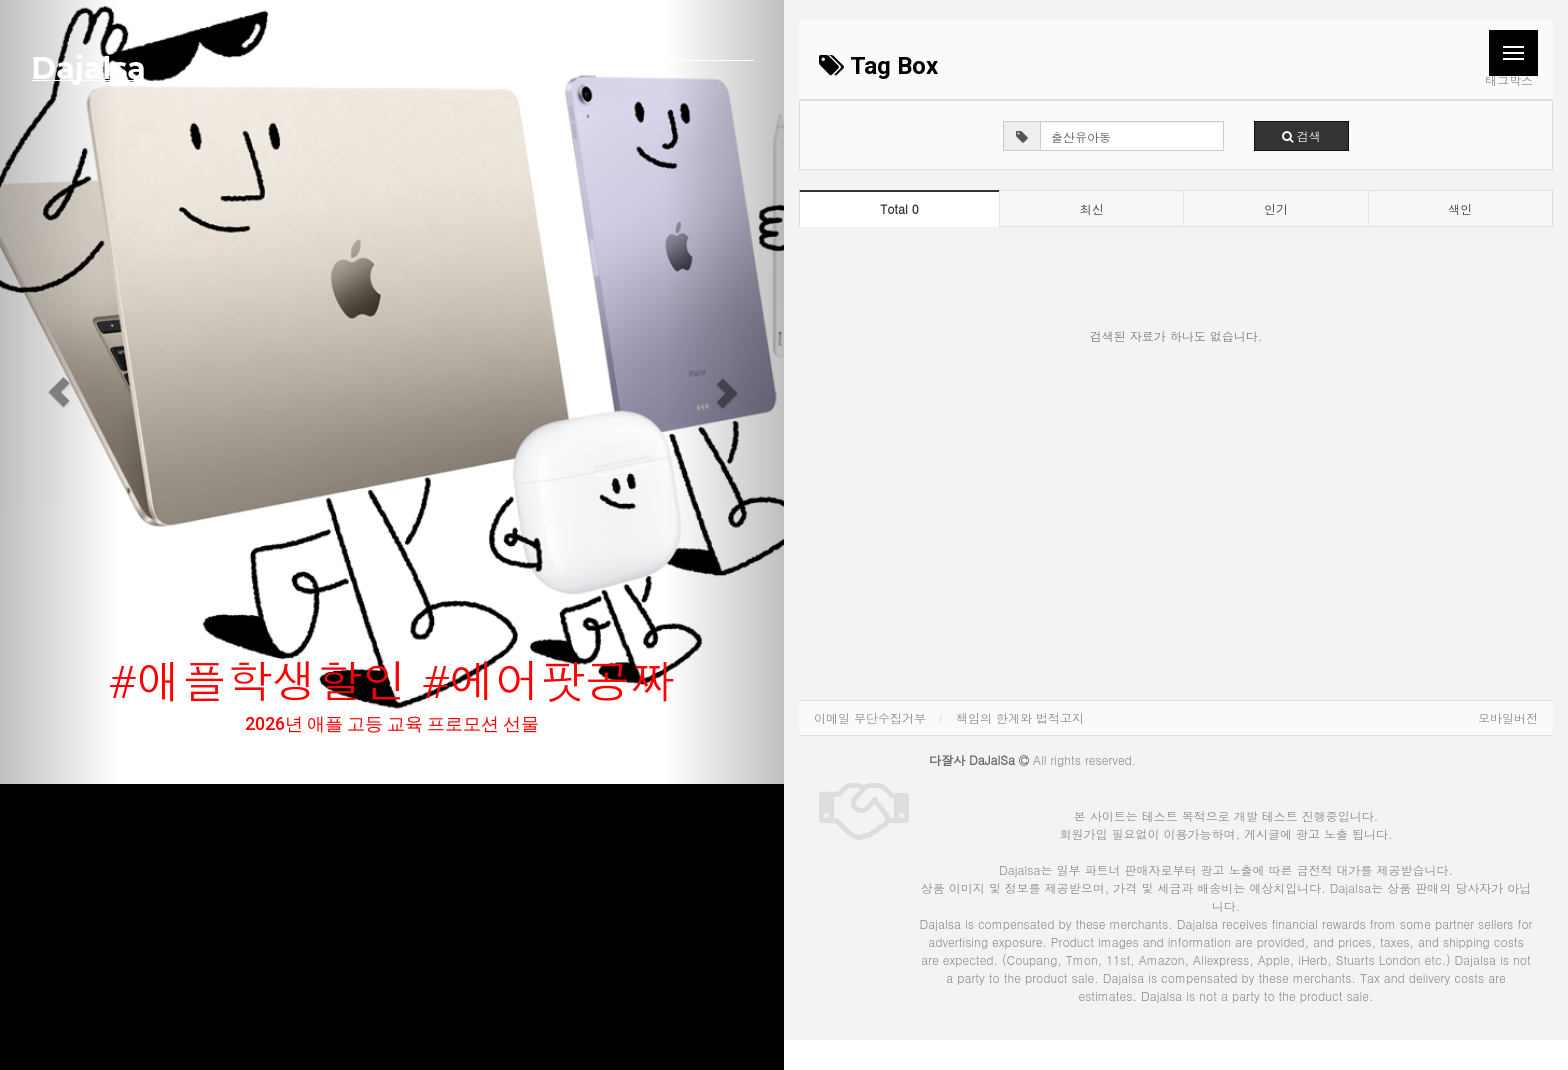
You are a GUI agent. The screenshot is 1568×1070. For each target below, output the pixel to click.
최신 (1092, 208)
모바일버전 (1508, 717)
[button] (59, 392)
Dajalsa (88, 68)
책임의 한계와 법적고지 (1020, 717)
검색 (1301, 135)
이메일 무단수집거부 (870, 717)
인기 (1276, 208)
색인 (1460, 208)
